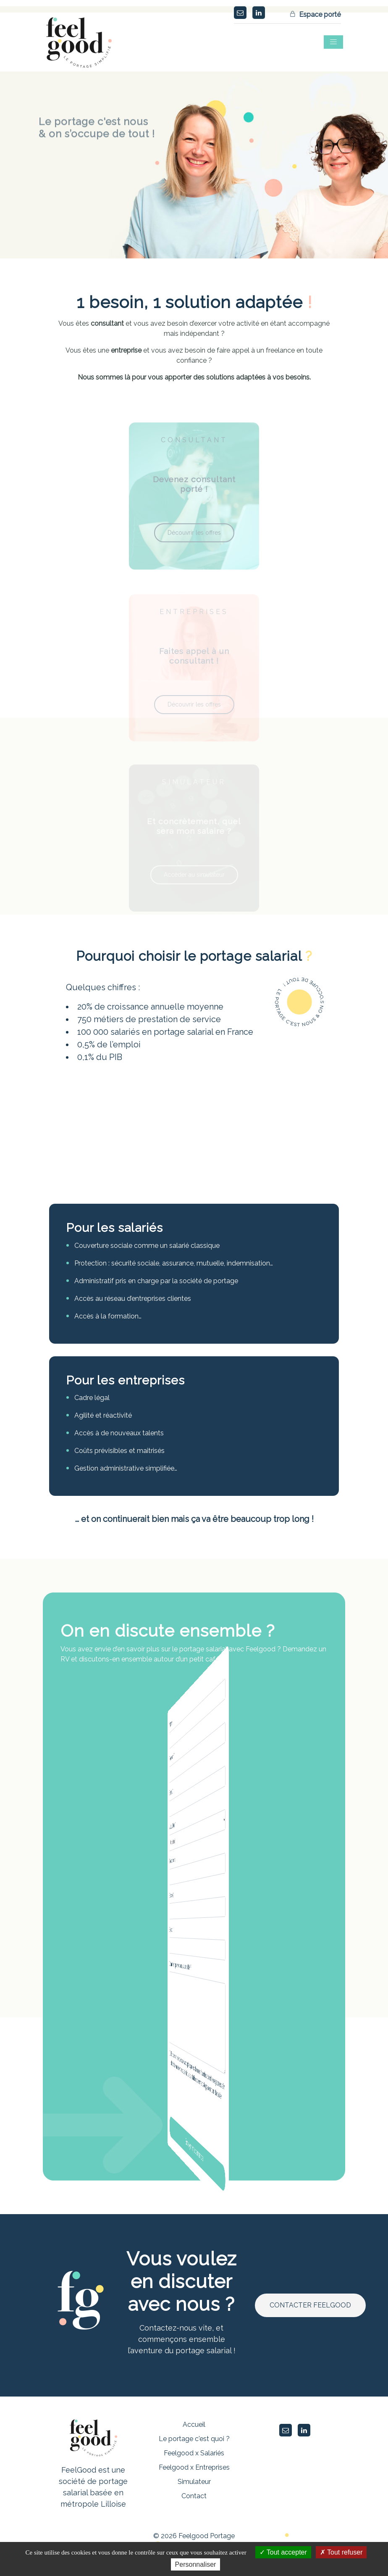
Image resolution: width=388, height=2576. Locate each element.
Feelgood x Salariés (194, 2453)
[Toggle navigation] (333, 42)
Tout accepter (283, 2552)
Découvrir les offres (194, 546)
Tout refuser (341, 2552)
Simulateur (194, 2482)
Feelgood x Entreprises (194, 2467)
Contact (194, 2496)
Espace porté (316, 14)
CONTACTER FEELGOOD (310, 2305)
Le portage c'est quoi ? (194, 2439)
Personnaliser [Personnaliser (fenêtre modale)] (195, 2564)
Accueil (194, 2424)
